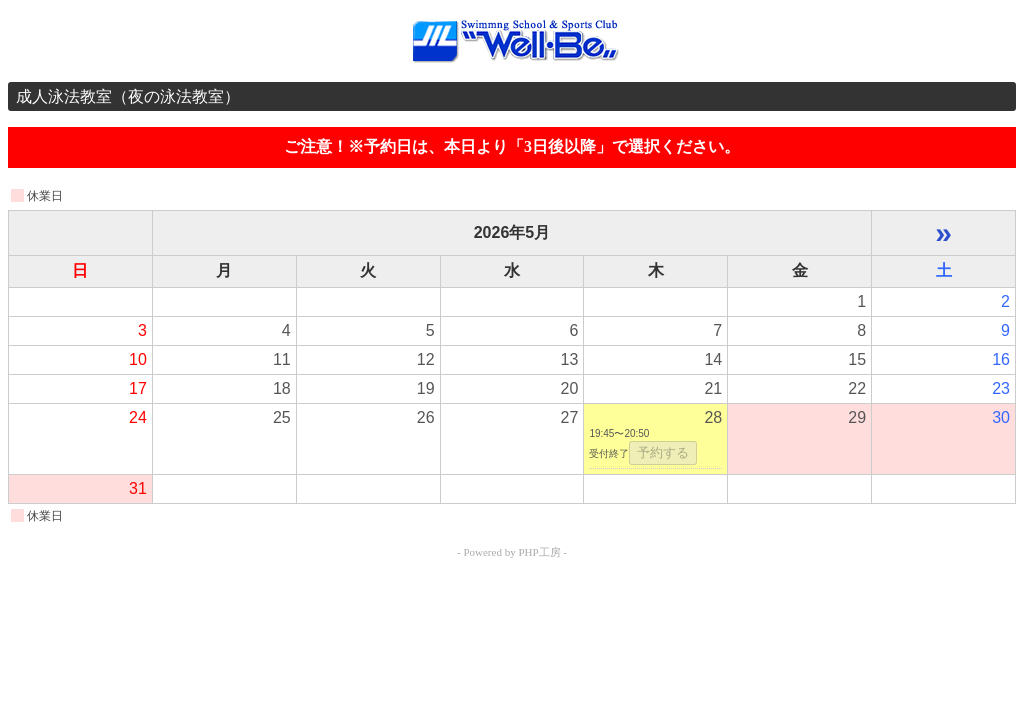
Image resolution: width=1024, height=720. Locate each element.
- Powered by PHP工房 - (512, 552)
